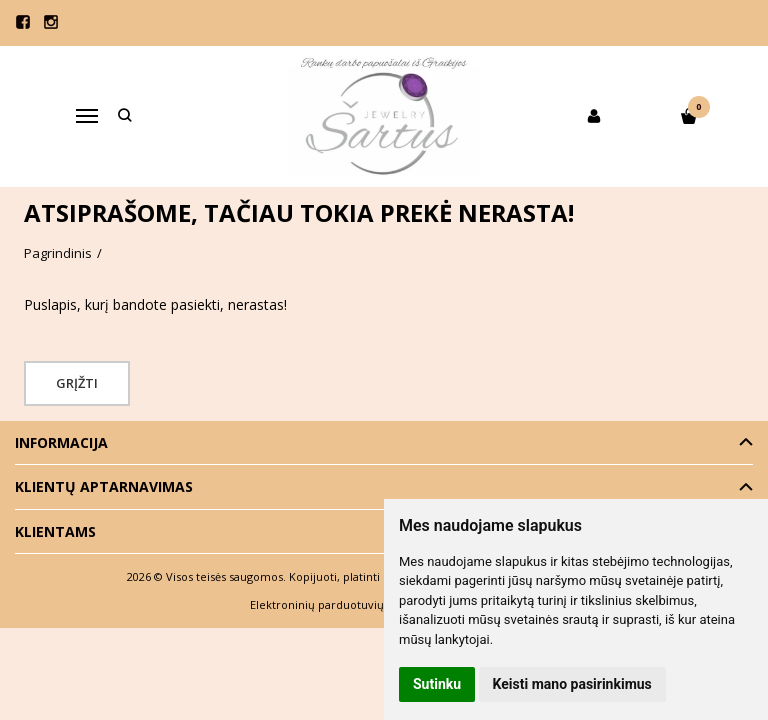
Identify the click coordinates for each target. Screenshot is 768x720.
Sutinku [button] (437, 684)
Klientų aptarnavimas (104, 486)
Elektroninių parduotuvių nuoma (337, 604)
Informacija (61, 442)
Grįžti (77, 383)
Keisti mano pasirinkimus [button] (572, 684)
